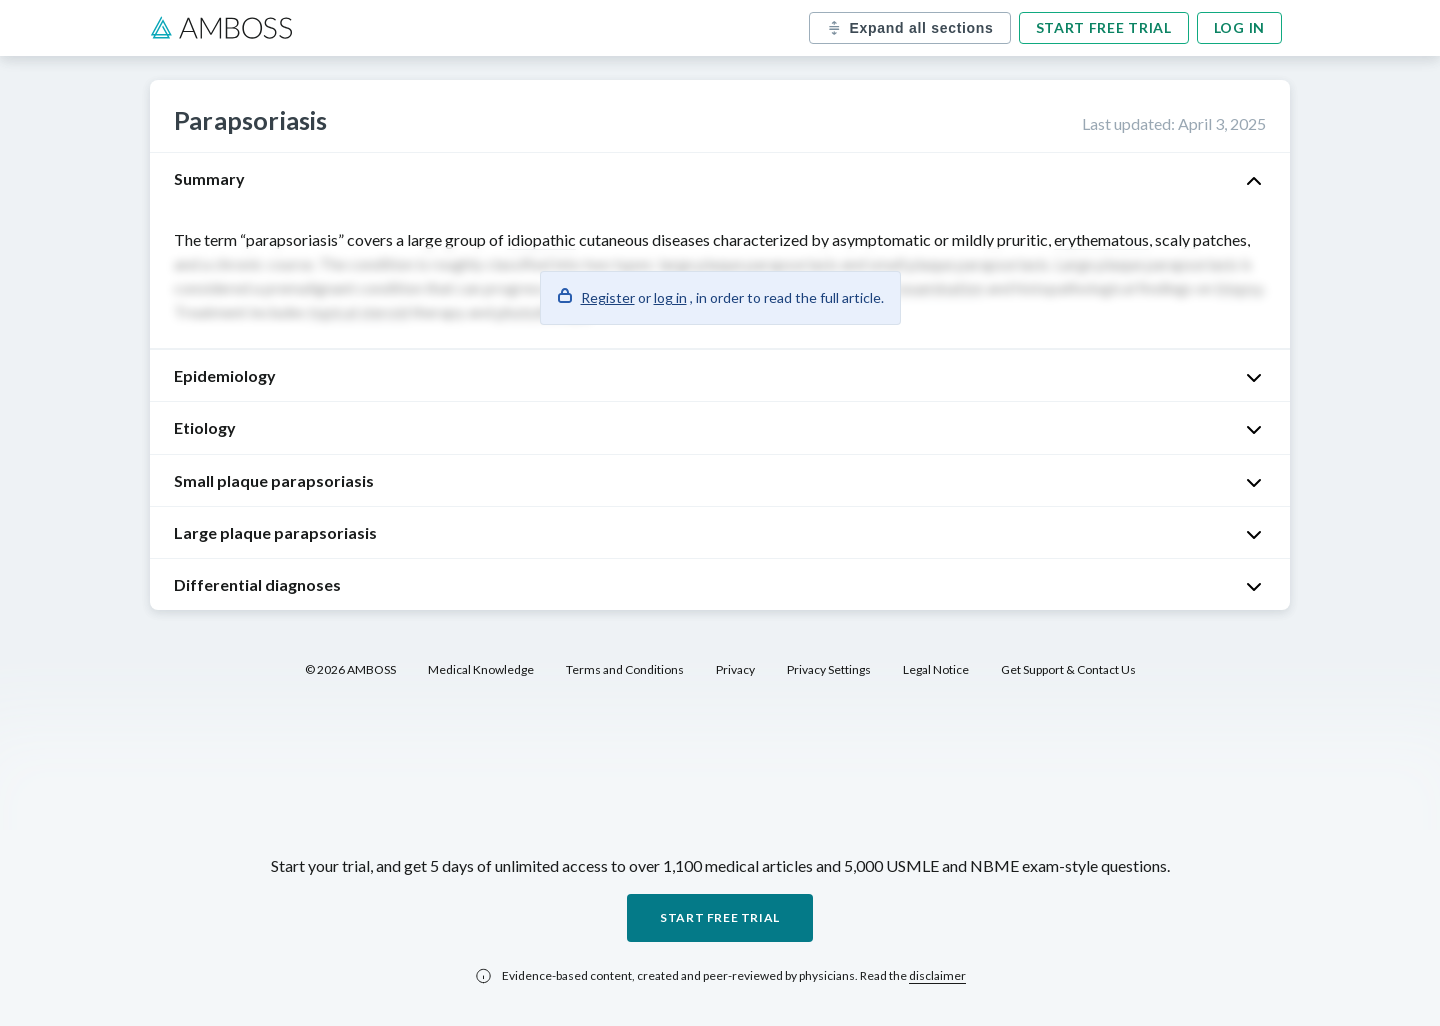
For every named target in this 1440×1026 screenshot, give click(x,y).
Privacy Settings (829, 669)
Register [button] (608, 297)
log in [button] (670, 297)
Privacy (735, 669)
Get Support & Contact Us (1068, 669)
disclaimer (937, 975)
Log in (1239, 27)
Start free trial (1104, 27)
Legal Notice (936, 669)
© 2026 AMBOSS (350, 669)
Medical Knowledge (481, 669)
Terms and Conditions (625, 669)
